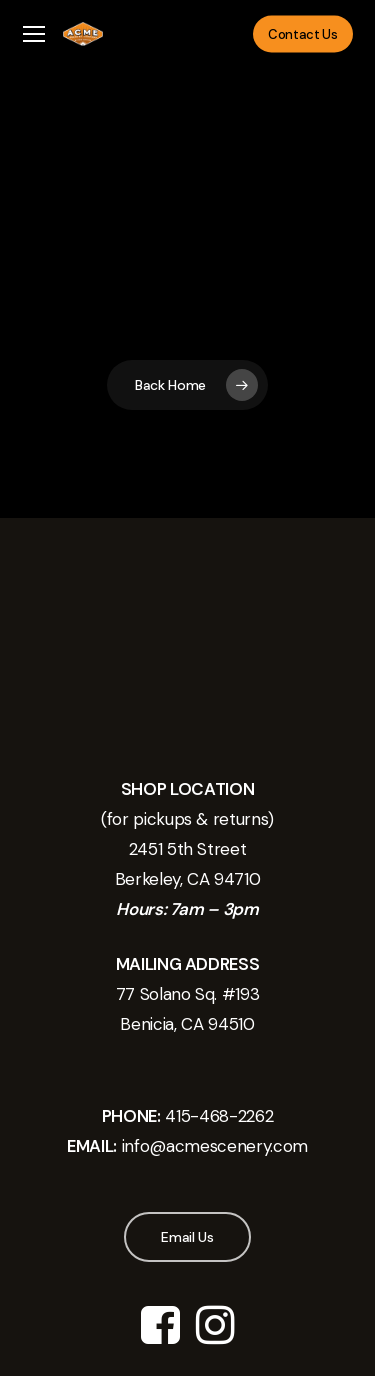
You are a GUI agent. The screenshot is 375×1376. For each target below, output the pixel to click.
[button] (34, 34)
